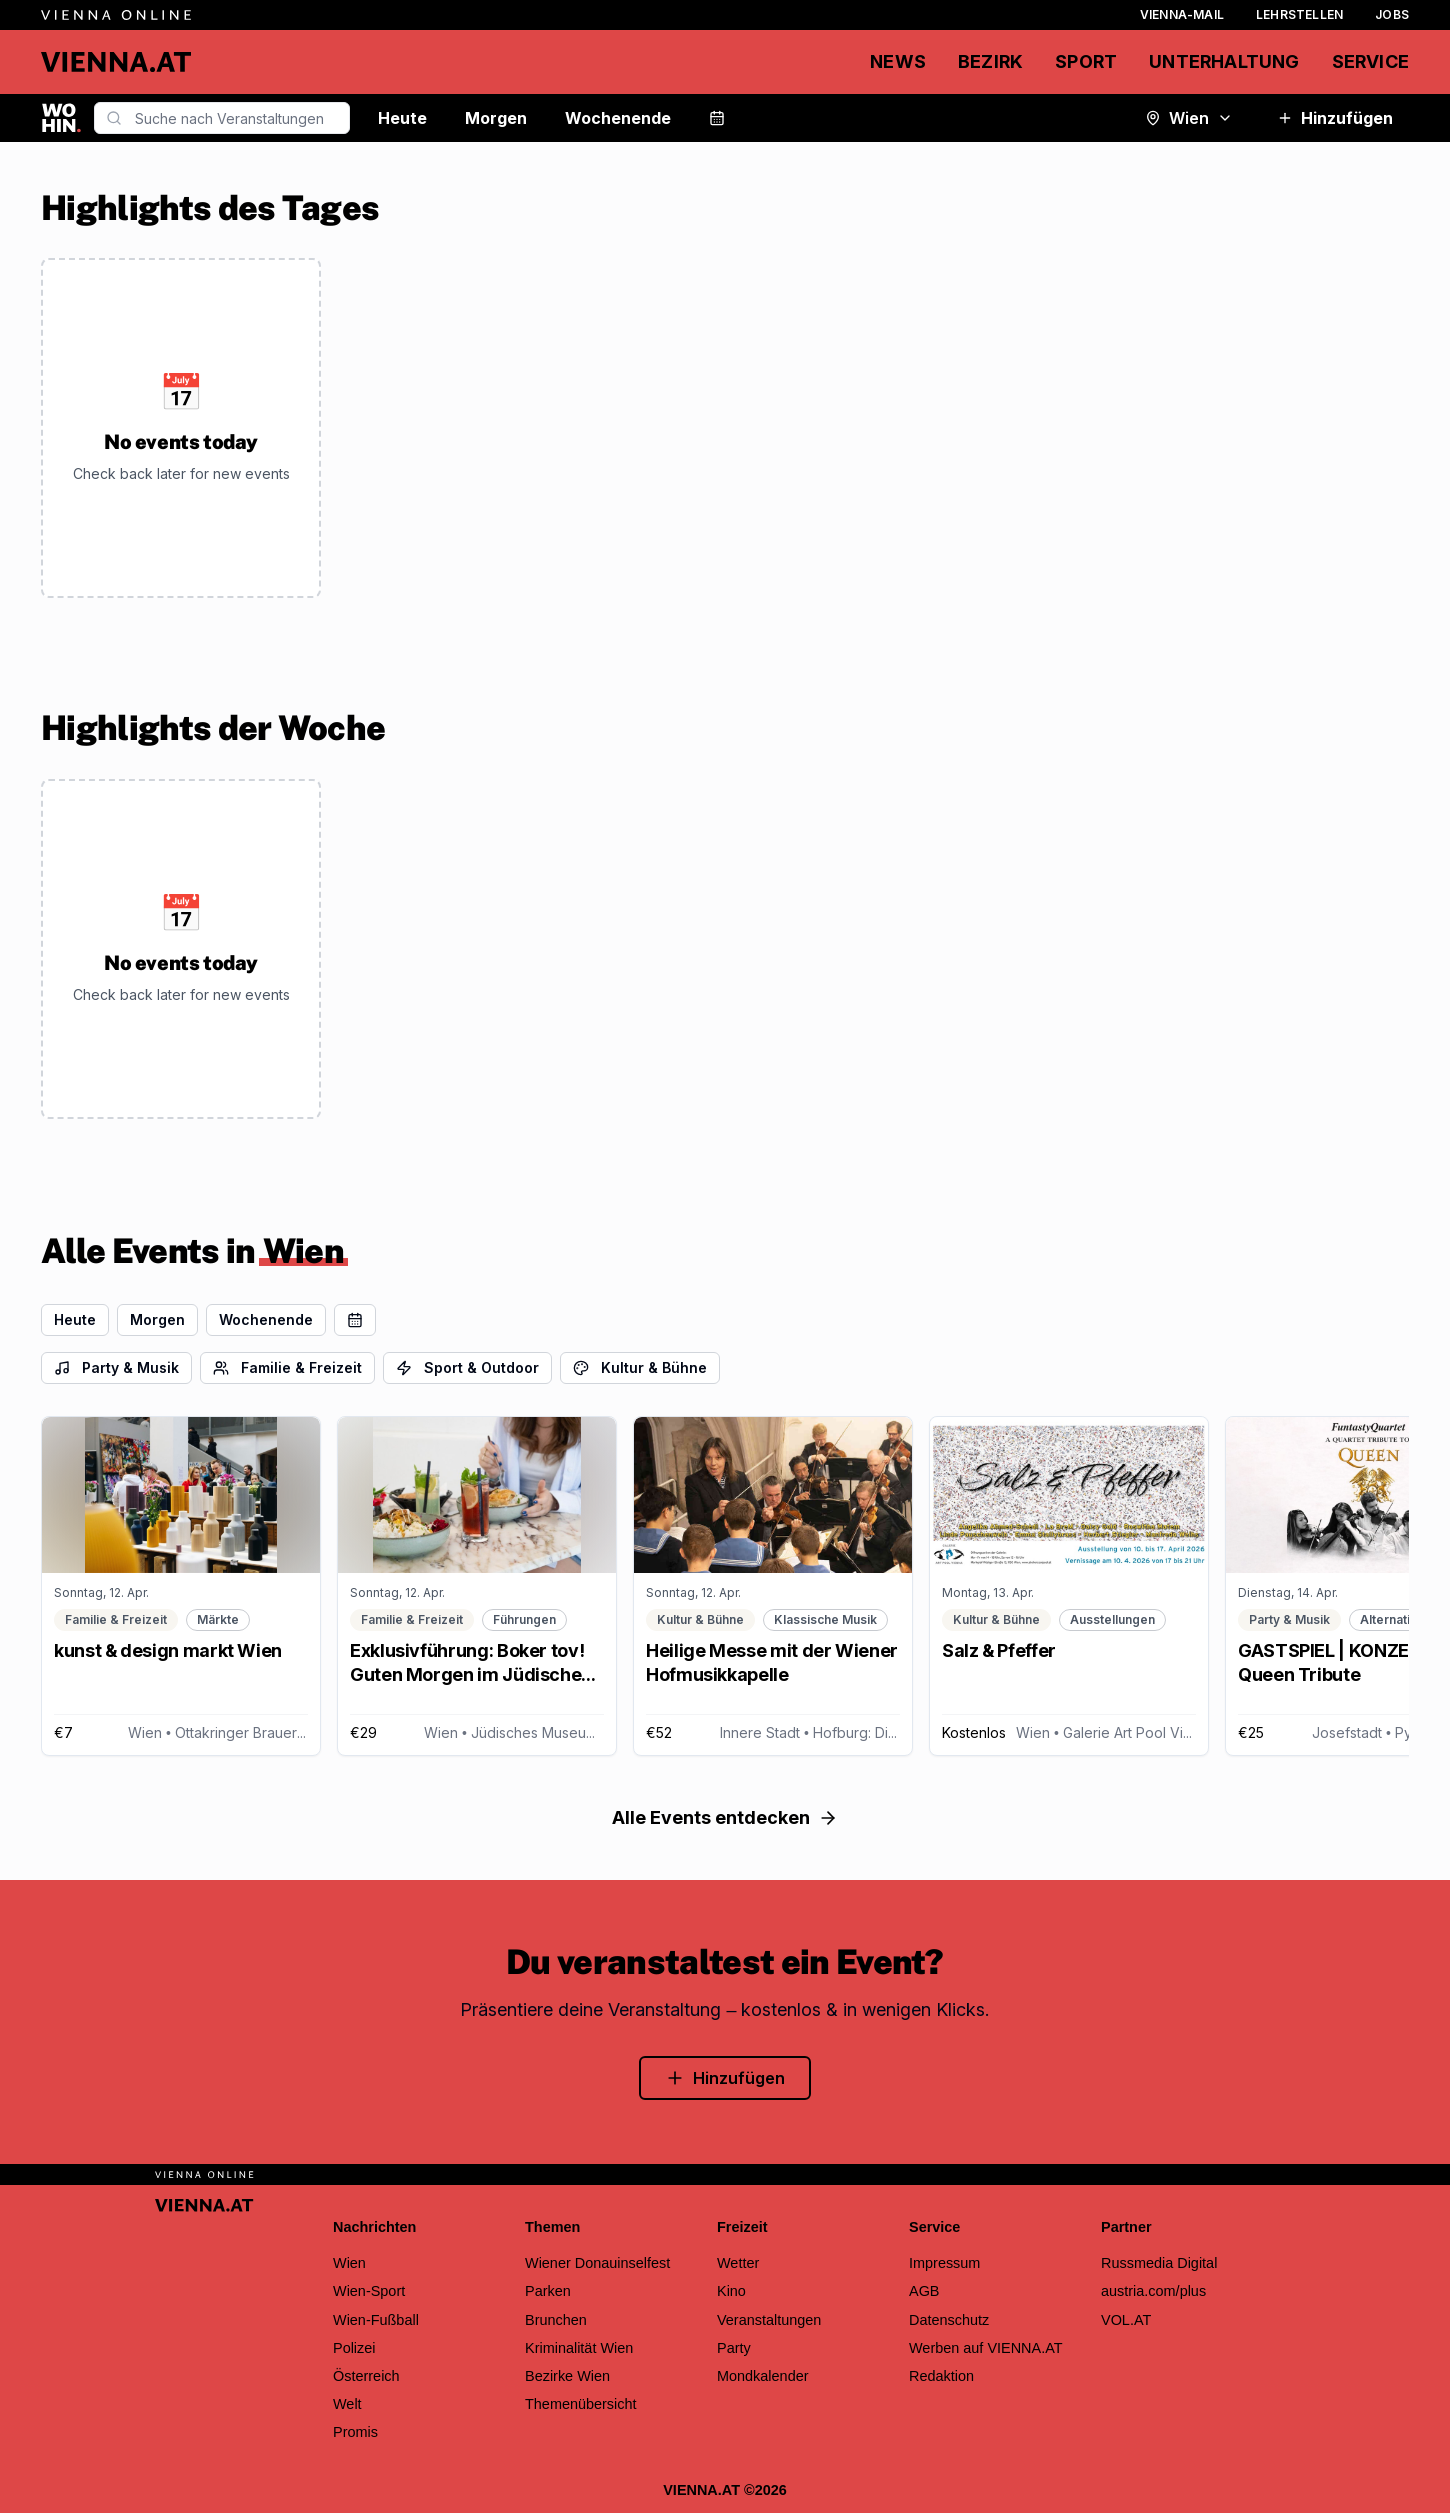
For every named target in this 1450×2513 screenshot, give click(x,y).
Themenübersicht (581, 2404)
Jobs (1392, 14)
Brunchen (556, 2320)
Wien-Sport (369, 2291)
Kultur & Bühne (640, 1367)
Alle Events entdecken (725, 1817)
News (898, 61)
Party (734, 2348)
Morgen (496, 118)
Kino (731, 2291)
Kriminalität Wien (579, 2348)
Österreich (366, 2376)
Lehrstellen (1299, 14)
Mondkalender (763, 2376)
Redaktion (941, 2376)
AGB (924, 2291)
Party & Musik (116, 1367)
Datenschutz (949, 2320)
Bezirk (990, 61)
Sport (1086, 61)
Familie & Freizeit (287, 1367)
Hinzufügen (1335, 118)
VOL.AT (1126, 2320)
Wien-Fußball (376, 2320)
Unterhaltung (1224, 61)
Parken (548, 2291)
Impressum (944, 2263)
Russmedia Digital (1159, 2263)
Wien (1189, 118)
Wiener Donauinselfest (597, 2263)
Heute (402, 118)
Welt (347, 2404)
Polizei (354, 2348)
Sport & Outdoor (467, 1367)
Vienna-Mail (1182, 14)
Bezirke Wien (567, 2376)
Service (1370, 61)
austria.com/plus (1153, 2291)
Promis (355, 2432)
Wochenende (618, 118)
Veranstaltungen (769, 2320)
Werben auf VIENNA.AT (986, 2348)
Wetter (738, 2263)
